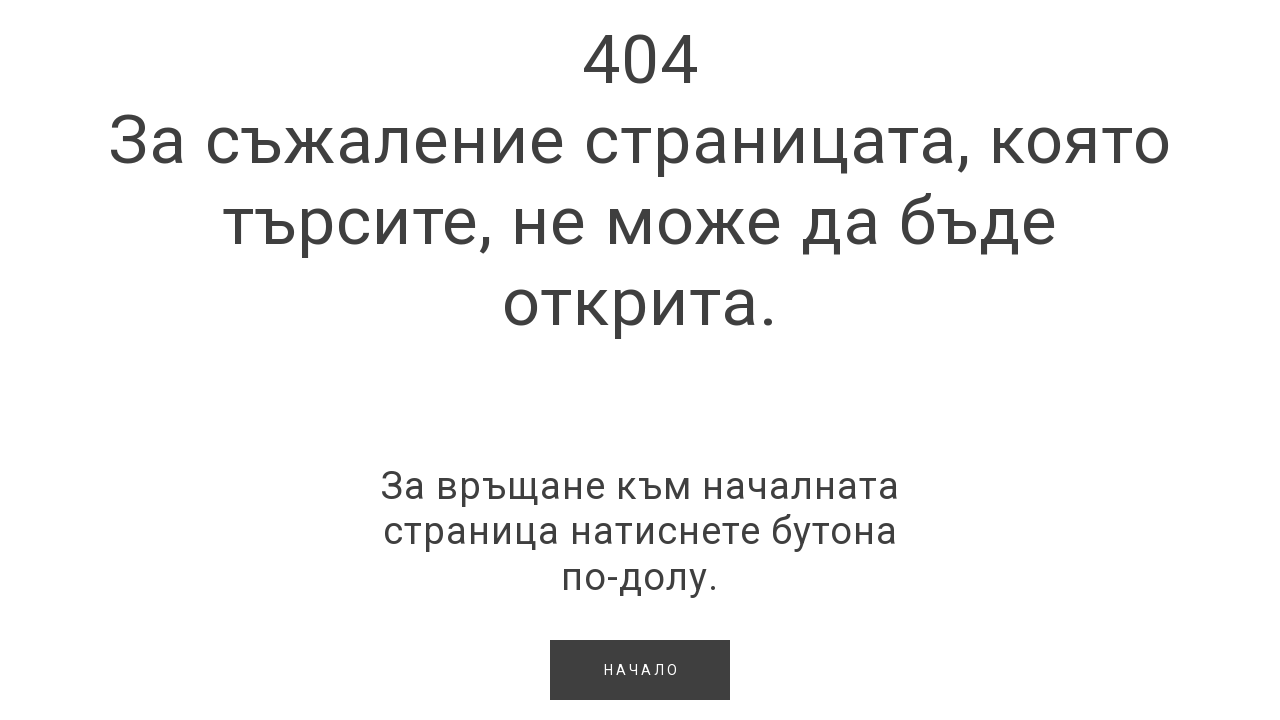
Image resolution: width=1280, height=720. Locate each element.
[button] (640, 670)
